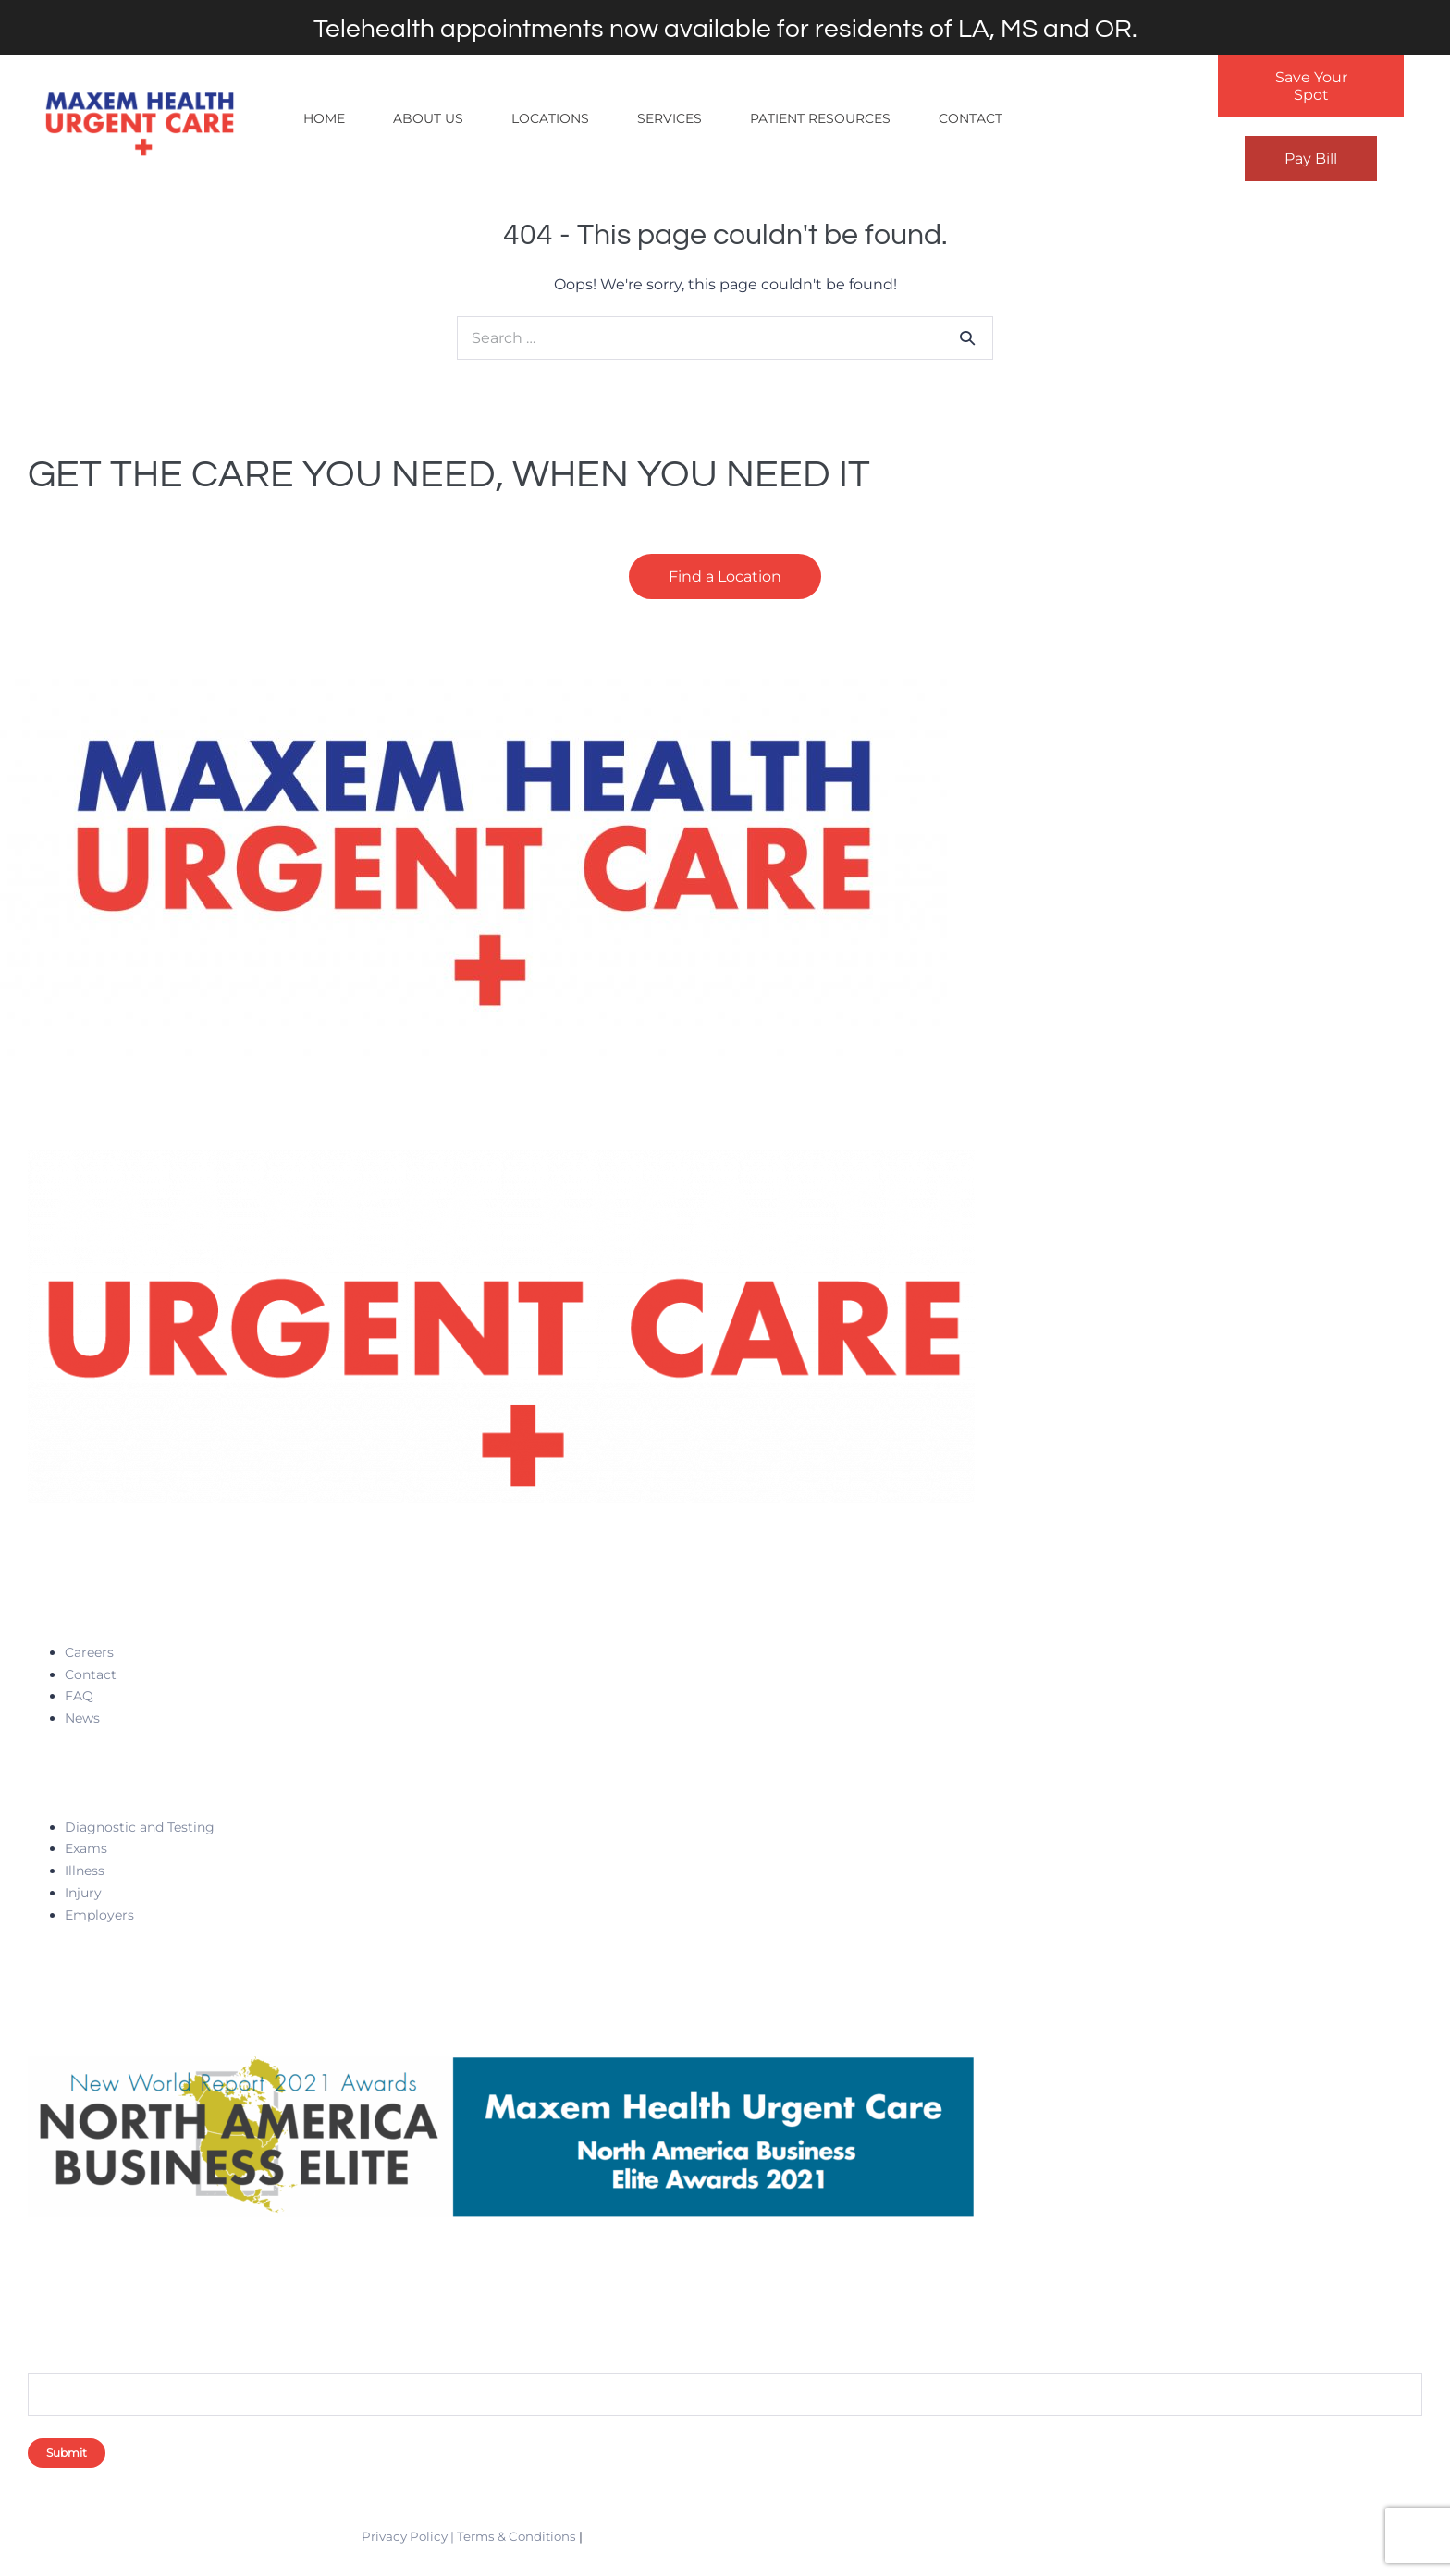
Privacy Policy (405, 2536)
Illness (84, 1870)
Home (324, 118)
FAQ (79, 1695)
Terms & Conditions (516, 2536)
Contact (970, 118)
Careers (89, 1652)
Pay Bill (1310, 158)
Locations (550, 118)
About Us (428, 118)
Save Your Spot (1311, 86)
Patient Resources (820, 118)
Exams (86, 1848)
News (82, 1718)
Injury (83, 1892)
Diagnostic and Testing (140, 1827)
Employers (99, 1915)
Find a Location (725, 576)
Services (669, 118)
